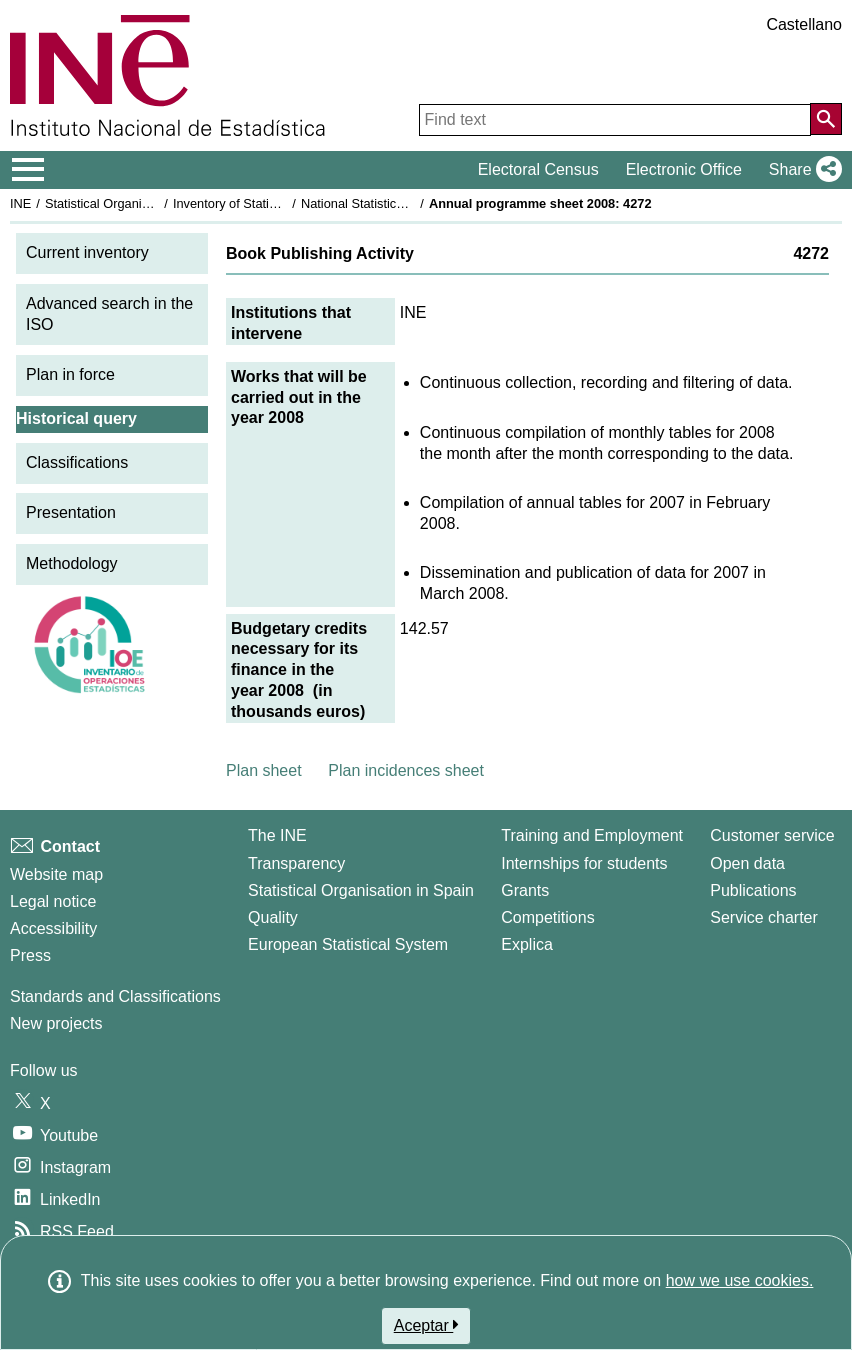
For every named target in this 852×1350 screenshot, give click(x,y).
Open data (747, 863)
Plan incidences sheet (406, 770)
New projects (56, 1023)
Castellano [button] (804, 24)
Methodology (72, 563)
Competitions (547, 917)
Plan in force (70, 374)
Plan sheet (264, 770)
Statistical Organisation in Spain (135, 203)
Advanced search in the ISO (109, 314)
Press (30, 955)
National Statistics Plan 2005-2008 (399, 203)
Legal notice (53, 901)
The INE (277, 835)
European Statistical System (348, 944)
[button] (801, 170)
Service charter (764, 917)
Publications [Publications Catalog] (753, 890)
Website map (56, 874)
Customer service (772, 835)
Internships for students (584, 863)
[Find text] (615, 120)
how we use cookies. (740, 1280)
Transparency (296, 863)
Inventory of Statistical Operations (268, 203)
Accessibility (53, 928)
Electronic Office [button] (684, 169)
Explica (527, 944)
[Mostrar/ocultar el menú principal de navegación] (28, 170)
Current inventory (87, 252)
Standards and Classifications (115, 996)
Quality (273, 917)
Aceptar (426, 1325)
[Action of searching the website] (826, 119)
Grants (525, 890)
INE (20, 203)
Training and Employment (592, 835)
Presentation (71, 512)
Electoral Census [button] (538, 169)
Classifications (77, 462)
